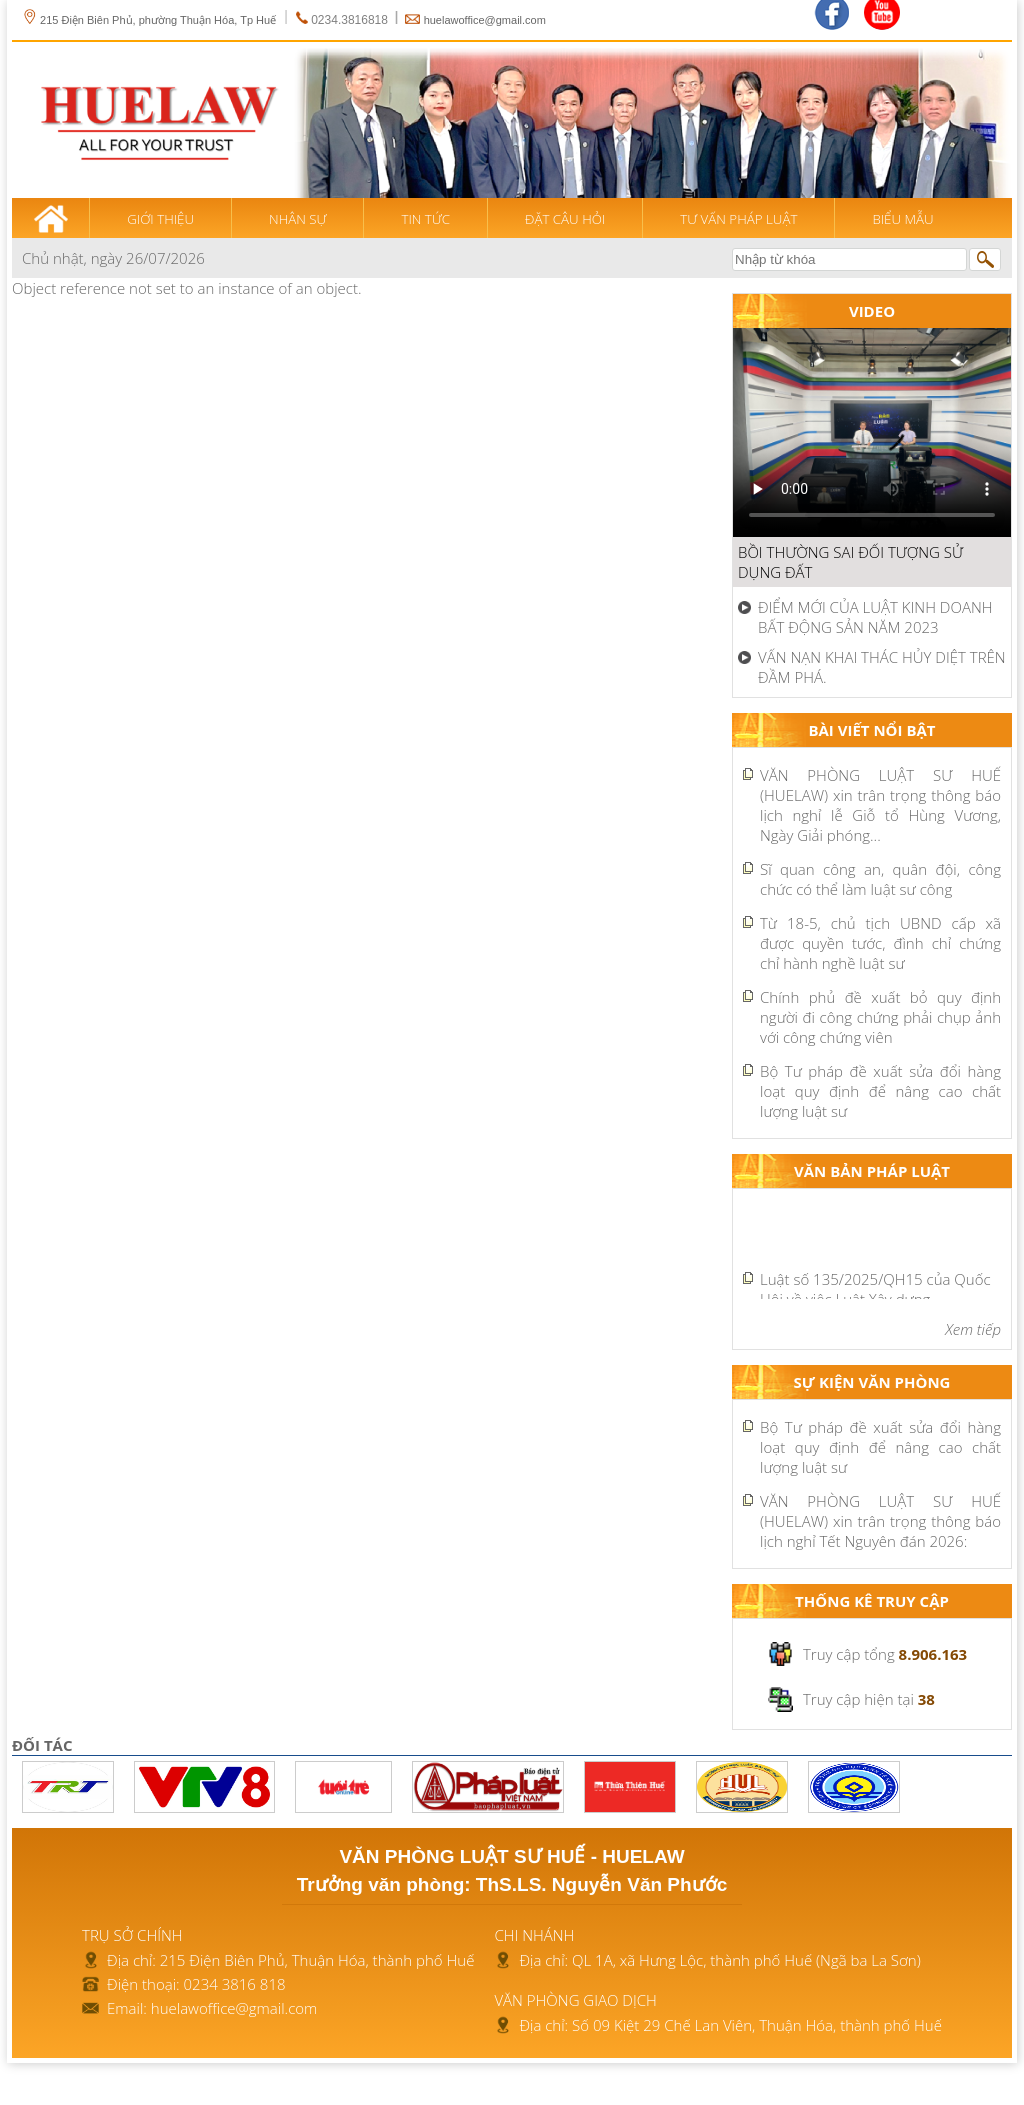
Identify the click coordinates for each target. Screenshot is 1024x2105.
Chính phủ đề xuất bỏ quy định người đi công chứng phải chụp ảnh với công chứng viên (880, 1017)
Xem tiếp (973, 1329)
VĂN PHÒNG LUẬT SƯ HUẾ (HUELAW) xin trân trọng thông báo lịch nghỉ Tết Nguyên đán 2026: (880, 1521)
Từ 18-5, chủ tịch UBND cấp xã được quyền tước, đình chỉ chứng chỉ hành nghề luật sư (880, 943)
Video (872, 311)
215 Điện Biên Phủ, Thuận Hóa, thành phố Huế (317, 1960)
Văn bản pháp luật (872, 1171)
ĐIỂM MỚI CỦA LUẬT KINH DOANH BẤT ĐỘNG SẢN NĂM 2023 (875, 617)
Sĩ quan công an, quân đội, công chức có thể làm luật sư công (880, 879)
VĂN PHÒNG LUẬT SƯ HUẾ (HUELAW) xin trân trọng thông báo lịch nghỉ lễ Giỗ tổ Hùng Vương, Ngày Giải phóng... (880, 805)
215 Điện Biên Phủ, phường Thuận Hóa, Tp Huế (149, 20)
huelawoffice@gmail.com (485, 20)
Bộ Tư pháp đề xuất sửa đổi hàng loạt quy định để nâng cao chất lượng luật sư (880, 1091)
